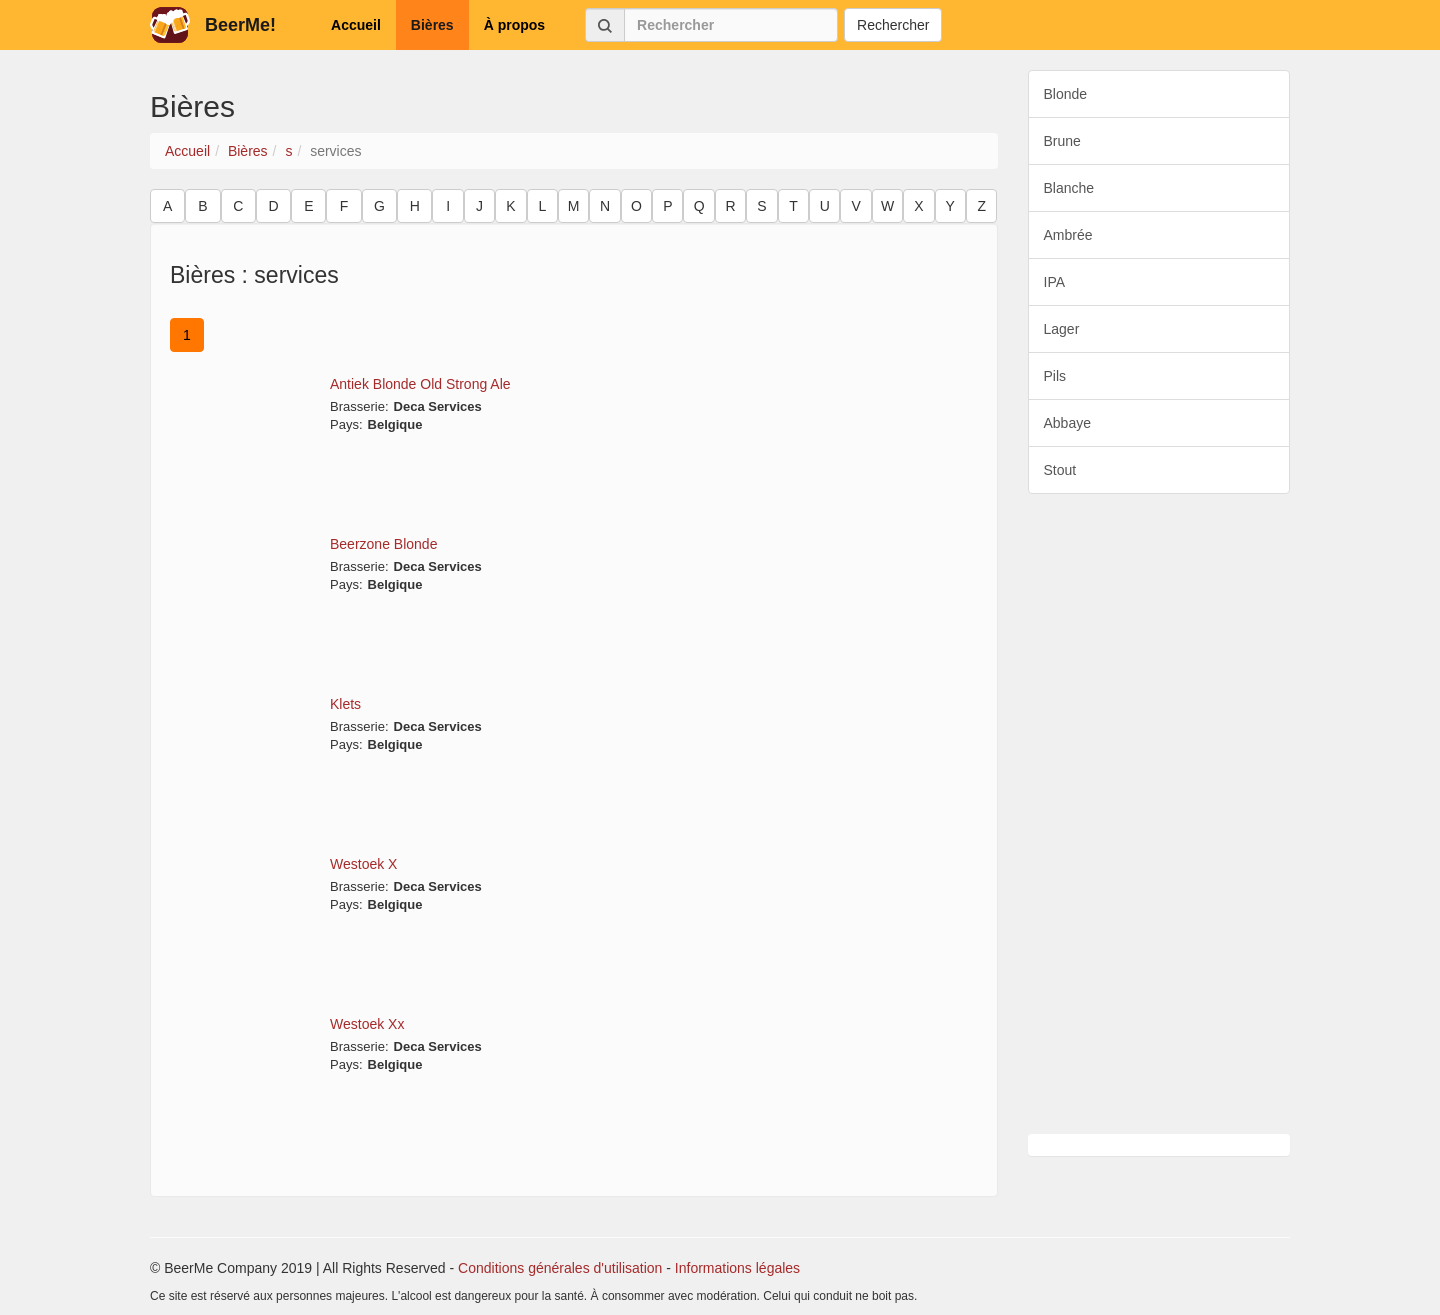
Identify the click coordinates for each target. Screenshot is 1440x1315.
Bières (248, 151)
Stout (1060, 470)
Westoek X (363, 864)
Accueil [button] (356, 25)
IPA (1055, 282)
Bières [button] (432, 25)
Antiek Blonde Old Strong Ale (420, 384)
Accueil (187, 151)
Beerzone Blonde (383, 544)
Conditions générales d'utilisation (560, 1268)
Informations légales (737, 1268)
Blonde (1066, 94)
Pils (1055, 376)
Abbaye (1067, 423)
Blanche (1069, 188)
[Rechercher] (731, 25)
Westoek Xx (367, 1024)
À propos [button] (514, 25)
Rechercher (893, 25)
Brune (1062, 141)
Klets (345, 704)
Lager (1062, 329)
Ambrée (1068, 235)
